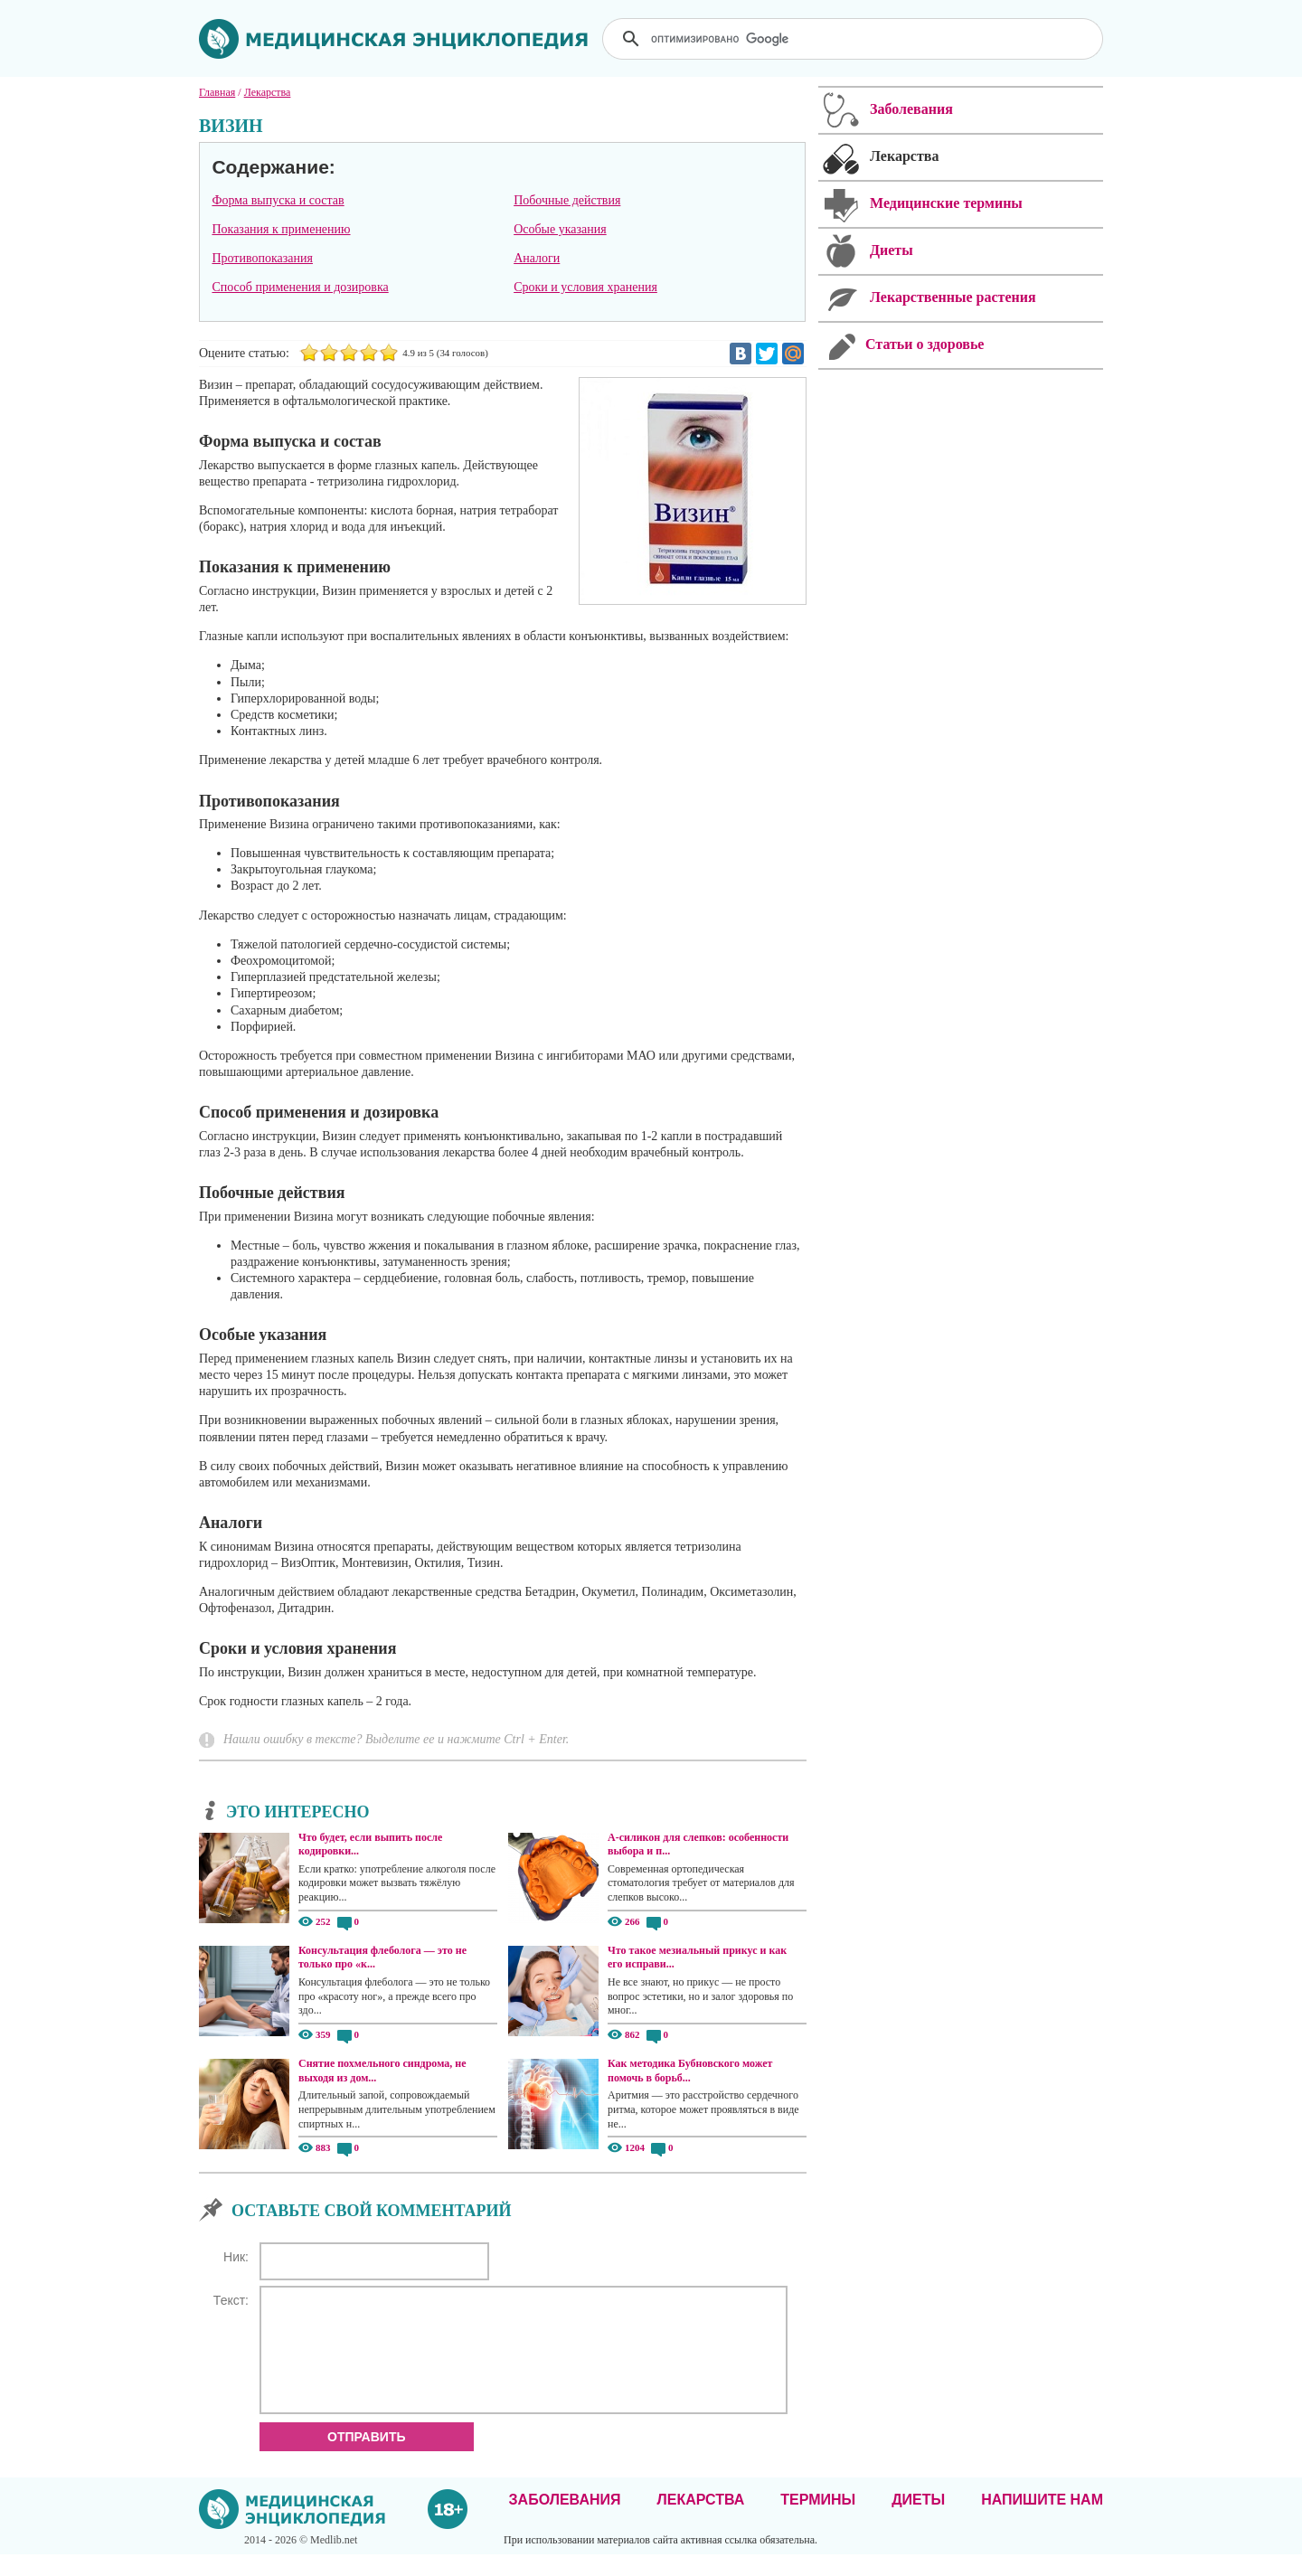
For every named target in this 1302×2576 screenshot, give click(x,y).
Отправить (366, 2458)
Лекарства (700, 2521)
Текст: (231, 2300)
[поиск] (854, 39)
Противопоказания (262, 258)
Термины (817, 2521)
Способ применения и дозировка (300, 287)
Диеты (918, 2521)
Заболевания (565, 2521)
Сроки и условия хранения (585, 287)
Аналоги (537, 258)
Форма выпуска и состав (278, 200)
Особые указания (560, 229)
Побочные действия (567, 200)
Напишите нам (1042, 2521)
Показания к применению (281, 229)
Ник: (236, 2257)
